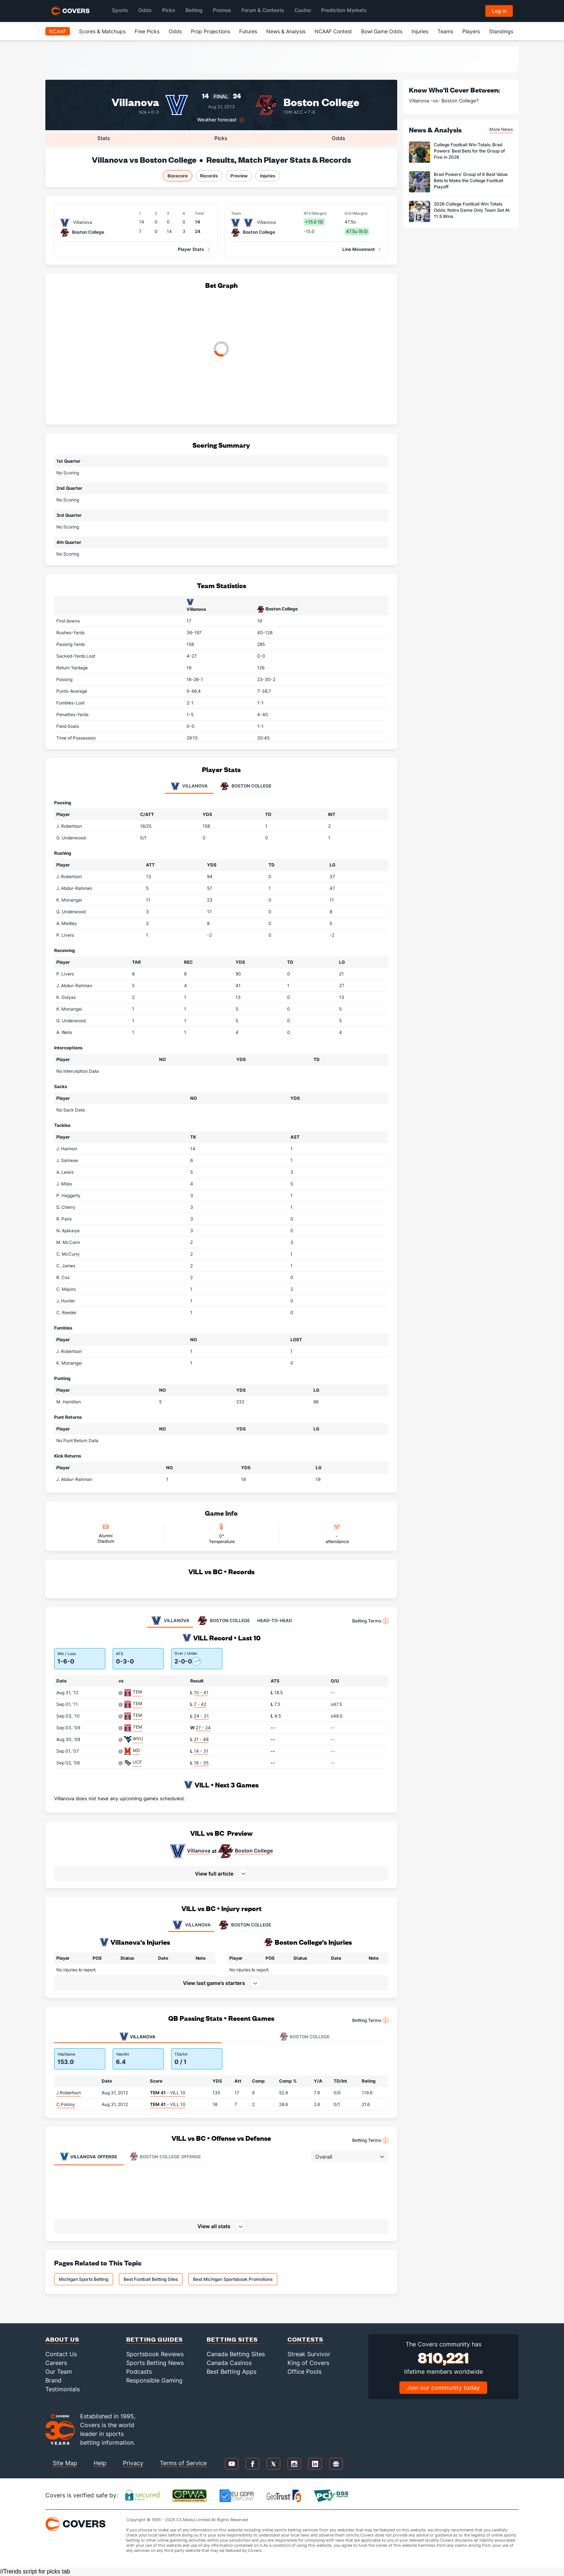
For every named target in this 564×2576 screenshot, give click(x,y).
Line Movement (358, 249)
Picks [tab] (221, 138)
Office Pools (304, 2371)
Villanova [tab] (189, 786)
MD (136, 1750)
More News (501, 129)
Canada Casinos (229, 2362)
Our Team (58, 2371)
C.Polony (65, 2104)
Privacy (133, 2463)
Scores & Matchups (102, 31)
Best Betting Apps (231, 2371)
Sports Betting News (155, 2362)
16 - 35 (201, 1762)
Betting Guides (154, 2339)
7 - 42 (200, 1704)
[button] (221, 1873)
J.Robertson (68, 2092)
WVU (138, 1738)
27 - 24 (203, 1727)
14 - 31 (201, 1751)
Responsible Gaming (154, 2380)
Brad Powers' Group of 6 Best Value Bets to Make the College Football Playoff (471, 180)
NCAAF (57, 31)
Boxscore (178, 175)
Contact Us (61, 2354)
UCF (137, 1762)
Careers (56, 2362)
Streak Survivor (308, 2354)
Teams (445, 31)
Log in (499, 11)
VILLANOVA (191, 1925)
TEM (137, 1692)
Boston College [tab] (245, 786)
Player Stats (191, 249)
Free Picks (147, 31)
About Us (62, 2339)
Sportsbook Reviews (155, 2354)
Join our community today (443, 2387)
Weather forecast (217, 120)
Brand (53, 2380)
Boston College (321, 101)
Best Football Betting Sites (151, 2279)
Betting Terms (370, 1621)
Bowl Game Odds (381, 31)
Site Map (65, 2463)
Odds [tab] (338, 138)
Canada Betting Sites (236, 2354)
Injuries (419, 31)
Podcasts (139, 2371)
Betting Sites (232, 2339)
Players (471, 31)
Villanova (198, 1851)
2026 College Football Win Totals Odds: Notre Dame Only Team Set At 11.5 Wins (472, 210)
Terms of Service (183, 2463)
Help (100, 2463)
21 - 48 (201, 1739)
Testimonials (62, 2389)
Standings (501, 31)
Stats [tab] (103, 138)
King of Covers (308, 2362)
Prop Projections (210, 31)
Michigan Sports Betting (83, 2279)
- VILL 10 (167, 2092)
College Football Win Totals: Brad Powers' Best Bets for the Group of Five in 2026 (469, 151)
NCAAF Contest (333, 31)
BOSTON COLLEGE (244, 1925)
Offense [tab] (88, 2156)
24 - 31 (201, 1716)
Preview (239, 175)
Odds (175, 31)
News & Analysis (285, 31)
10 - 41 (201, 1692)
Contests (305, 2339)
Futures (248, 31)
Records (209, 175)
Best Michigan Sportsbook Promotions (232, 2279)
